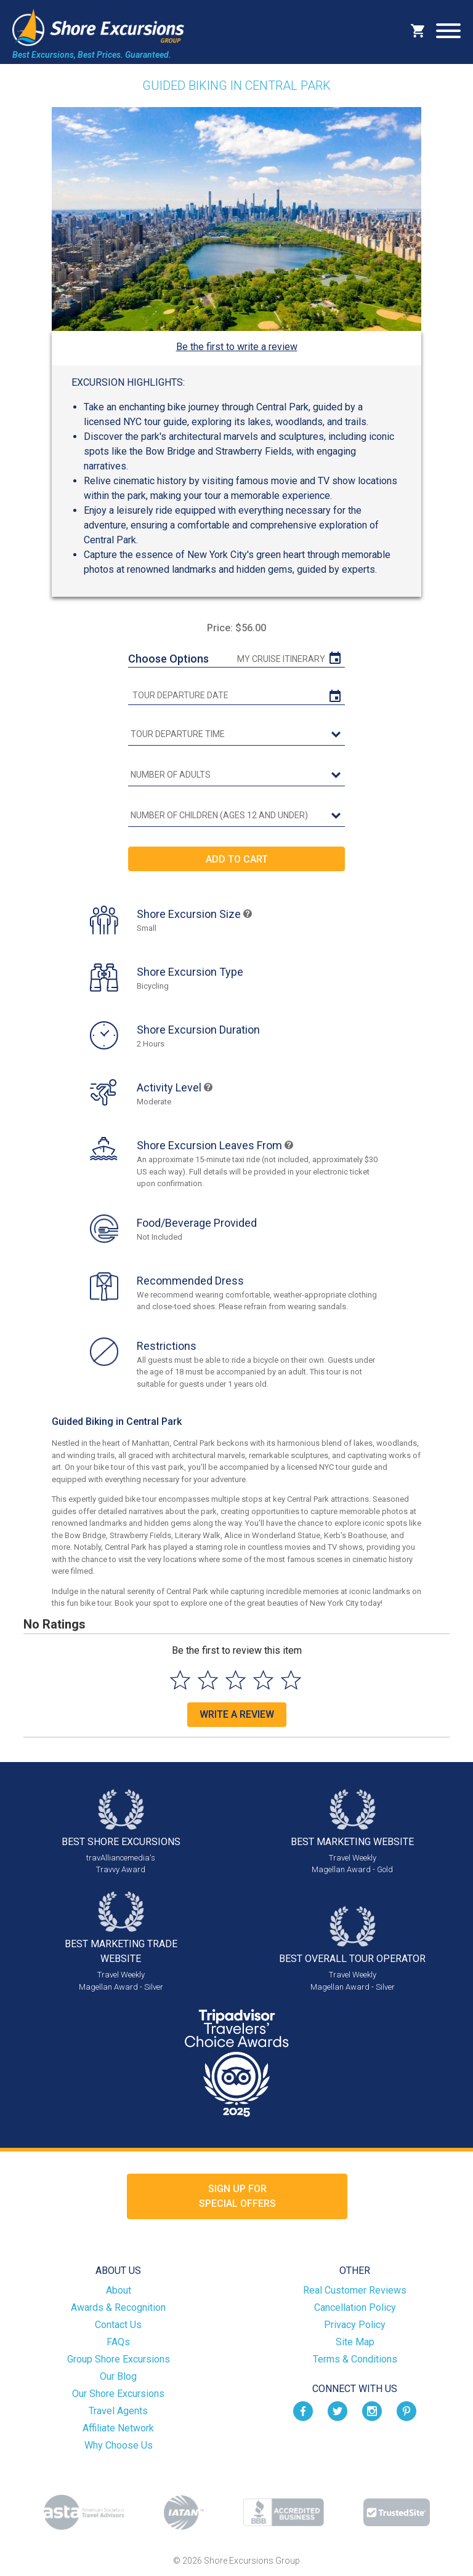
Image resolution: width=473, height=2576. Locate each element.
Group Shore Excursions (118, 2359)
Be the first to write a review (236, 347)
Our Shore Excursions (118, 2393)
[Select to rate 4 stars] (263, 1680)
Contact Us (118, 2325)
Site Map (355, 2342)
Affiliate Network (118, 2428)
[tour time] (236, 735)
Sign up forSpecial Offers (237, 2196)
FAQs (118, 2342)
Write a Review (237, 1714)
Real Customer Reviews (354, 2290)
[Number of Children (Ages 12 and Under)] (236, 816)
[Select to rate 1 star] (180, 1680)
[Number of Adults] (236, 775)
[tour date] (236, 695)
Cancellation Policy (355, 2307)
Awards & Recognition (118, 2307)
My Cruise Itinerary (281, 659)
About (118, 2290)
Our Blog (118, 2376)
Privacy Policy (355, 2325)
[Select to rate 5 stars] (291, 1680)
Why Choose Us (118, 2445)
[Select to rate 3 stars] (235, 1680)
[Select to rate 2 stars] (207, 1680)
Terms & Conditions (355, 2359)
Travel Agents (118, 2411)
